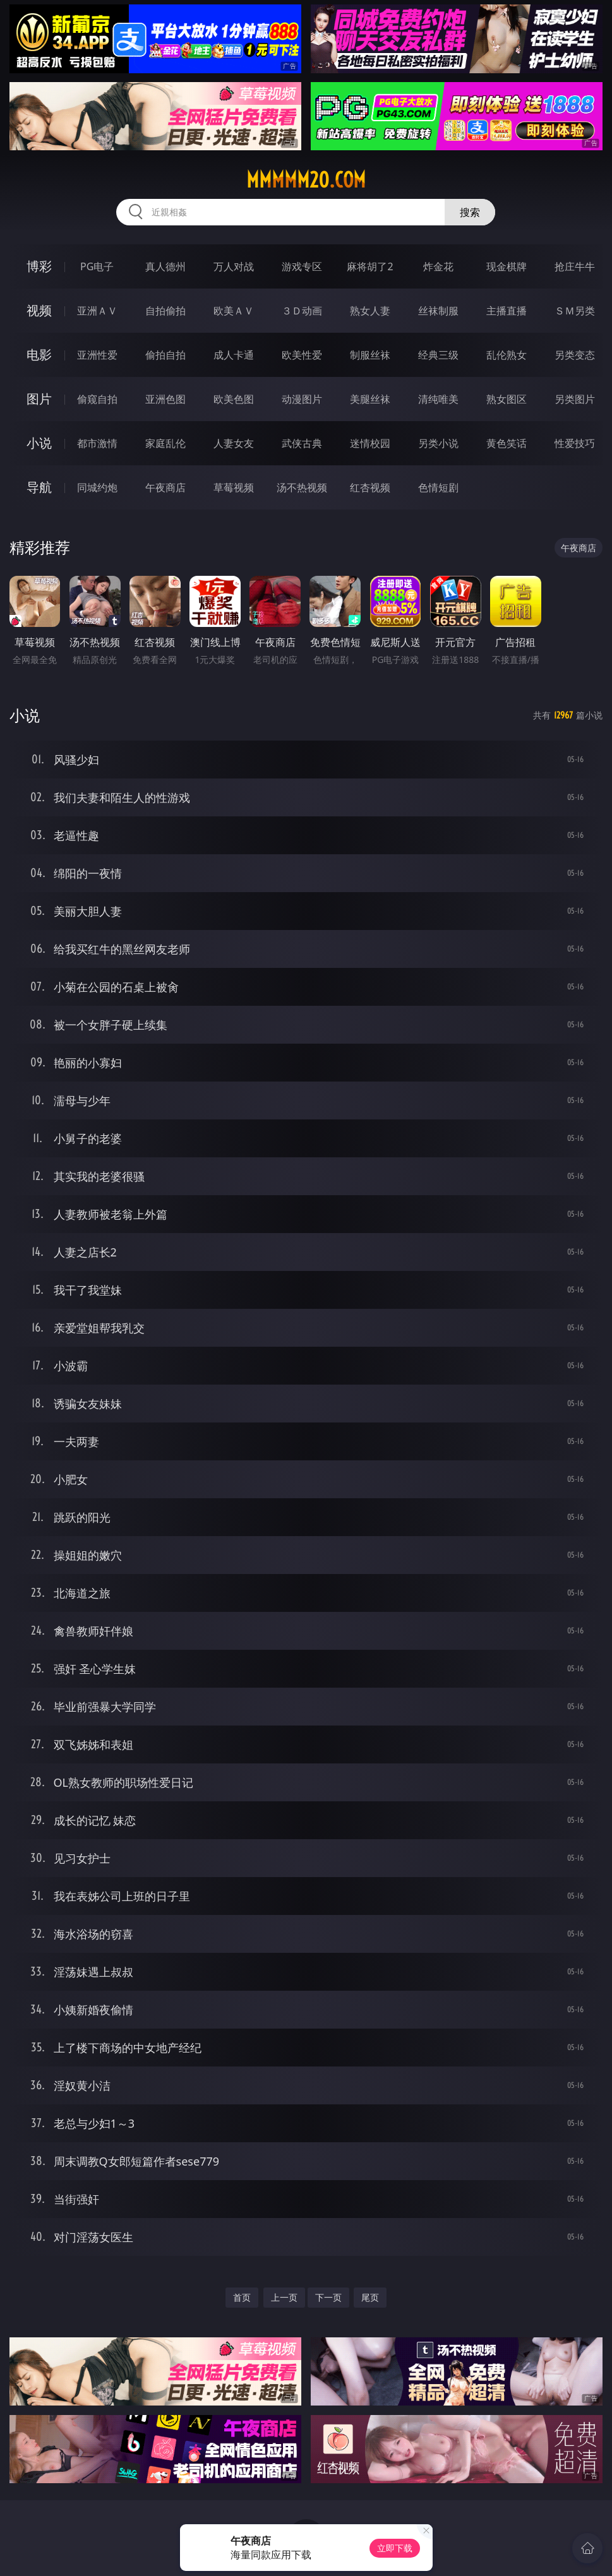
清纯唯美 (438, 399)
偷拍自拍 (165, 355)
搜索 (470, 212)
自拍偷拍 (165, 311)
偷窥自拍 (97, 399)
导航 (39, 487)
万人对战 (233, 266)
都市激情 (97, 443)
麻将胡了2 (370, 266)
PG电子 (97, 266)
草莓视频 (233, 487)
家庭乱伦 (165, 443)
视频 (39, 310)
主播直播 (506, 311)
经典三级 (438, 355)
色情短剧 (438, 487)
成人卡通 (233, 355)
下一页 (328, 2297)
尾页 (370, 2297)
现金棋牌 (506, 266)
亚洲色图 (165, 399)
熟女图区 (506, 399)
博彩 (39, 266)
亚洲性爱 (97, 355)
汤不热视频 (302, 487)
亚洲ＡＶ (97, 311)
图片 (39, 398)
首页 (242, 2297)
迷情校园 (370, 443)
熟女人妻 (370, 311)
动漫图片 (302, 399)
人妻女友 (233, 443)
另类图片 (575, 399)
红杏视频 (370, 487)
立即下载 (394, 2548)
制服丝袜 (370, 355)
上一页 (284, 2297)
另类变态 (575, 355)
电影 (39, 354)
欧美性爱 (302, 355)
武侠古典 (302, 443)
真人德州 (165, 266)
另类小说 (438, 443)
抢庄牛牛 (575, 266)
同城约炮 (97, 487)
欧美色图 (233, 399)
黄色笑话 (506, 443)
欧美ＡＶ (233, 311)
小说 (39, 442)
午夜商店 (165, 487)
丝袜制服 (438, 311)
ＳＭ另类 (575, 311)
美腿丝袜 (370, 399)
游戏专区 (302, 266)
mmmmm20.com (306, 180)
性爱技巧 (575, 443)
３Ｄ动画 (302, 311)
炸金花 (438, 266)
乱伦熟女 (506, 355)
